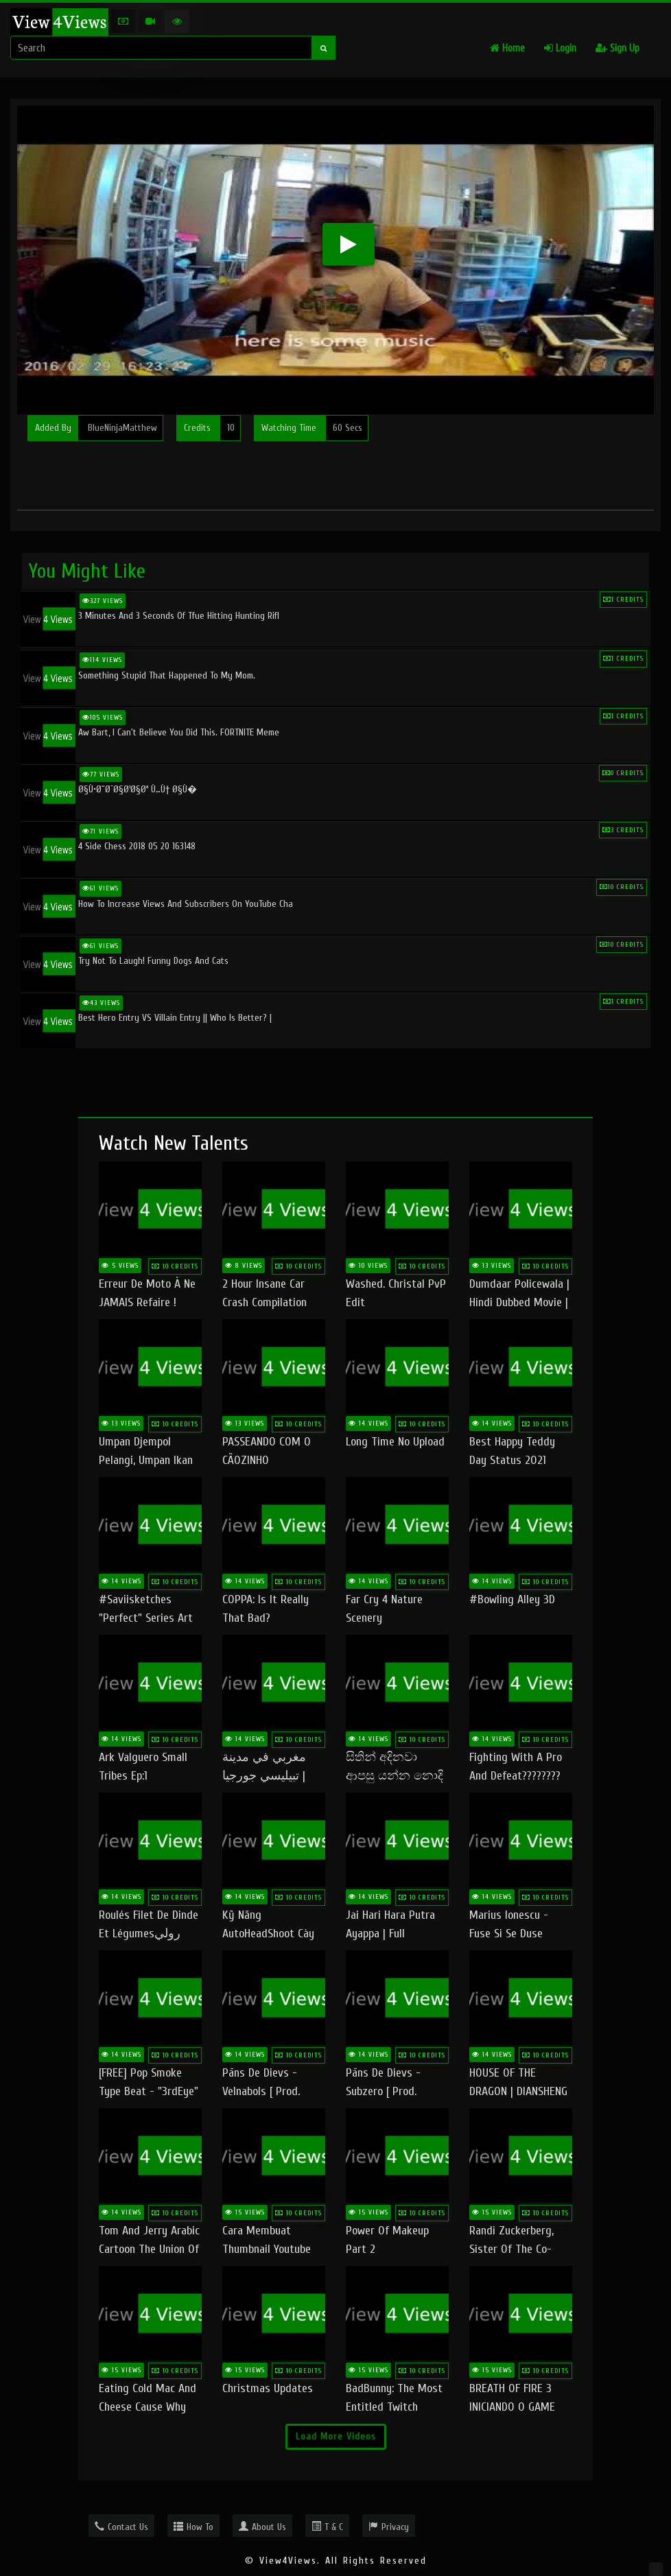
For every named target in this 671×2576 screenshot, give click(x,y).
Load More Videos (336, 2436)
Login (560, 48)
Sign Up (617, 48)
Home (507, 48)
